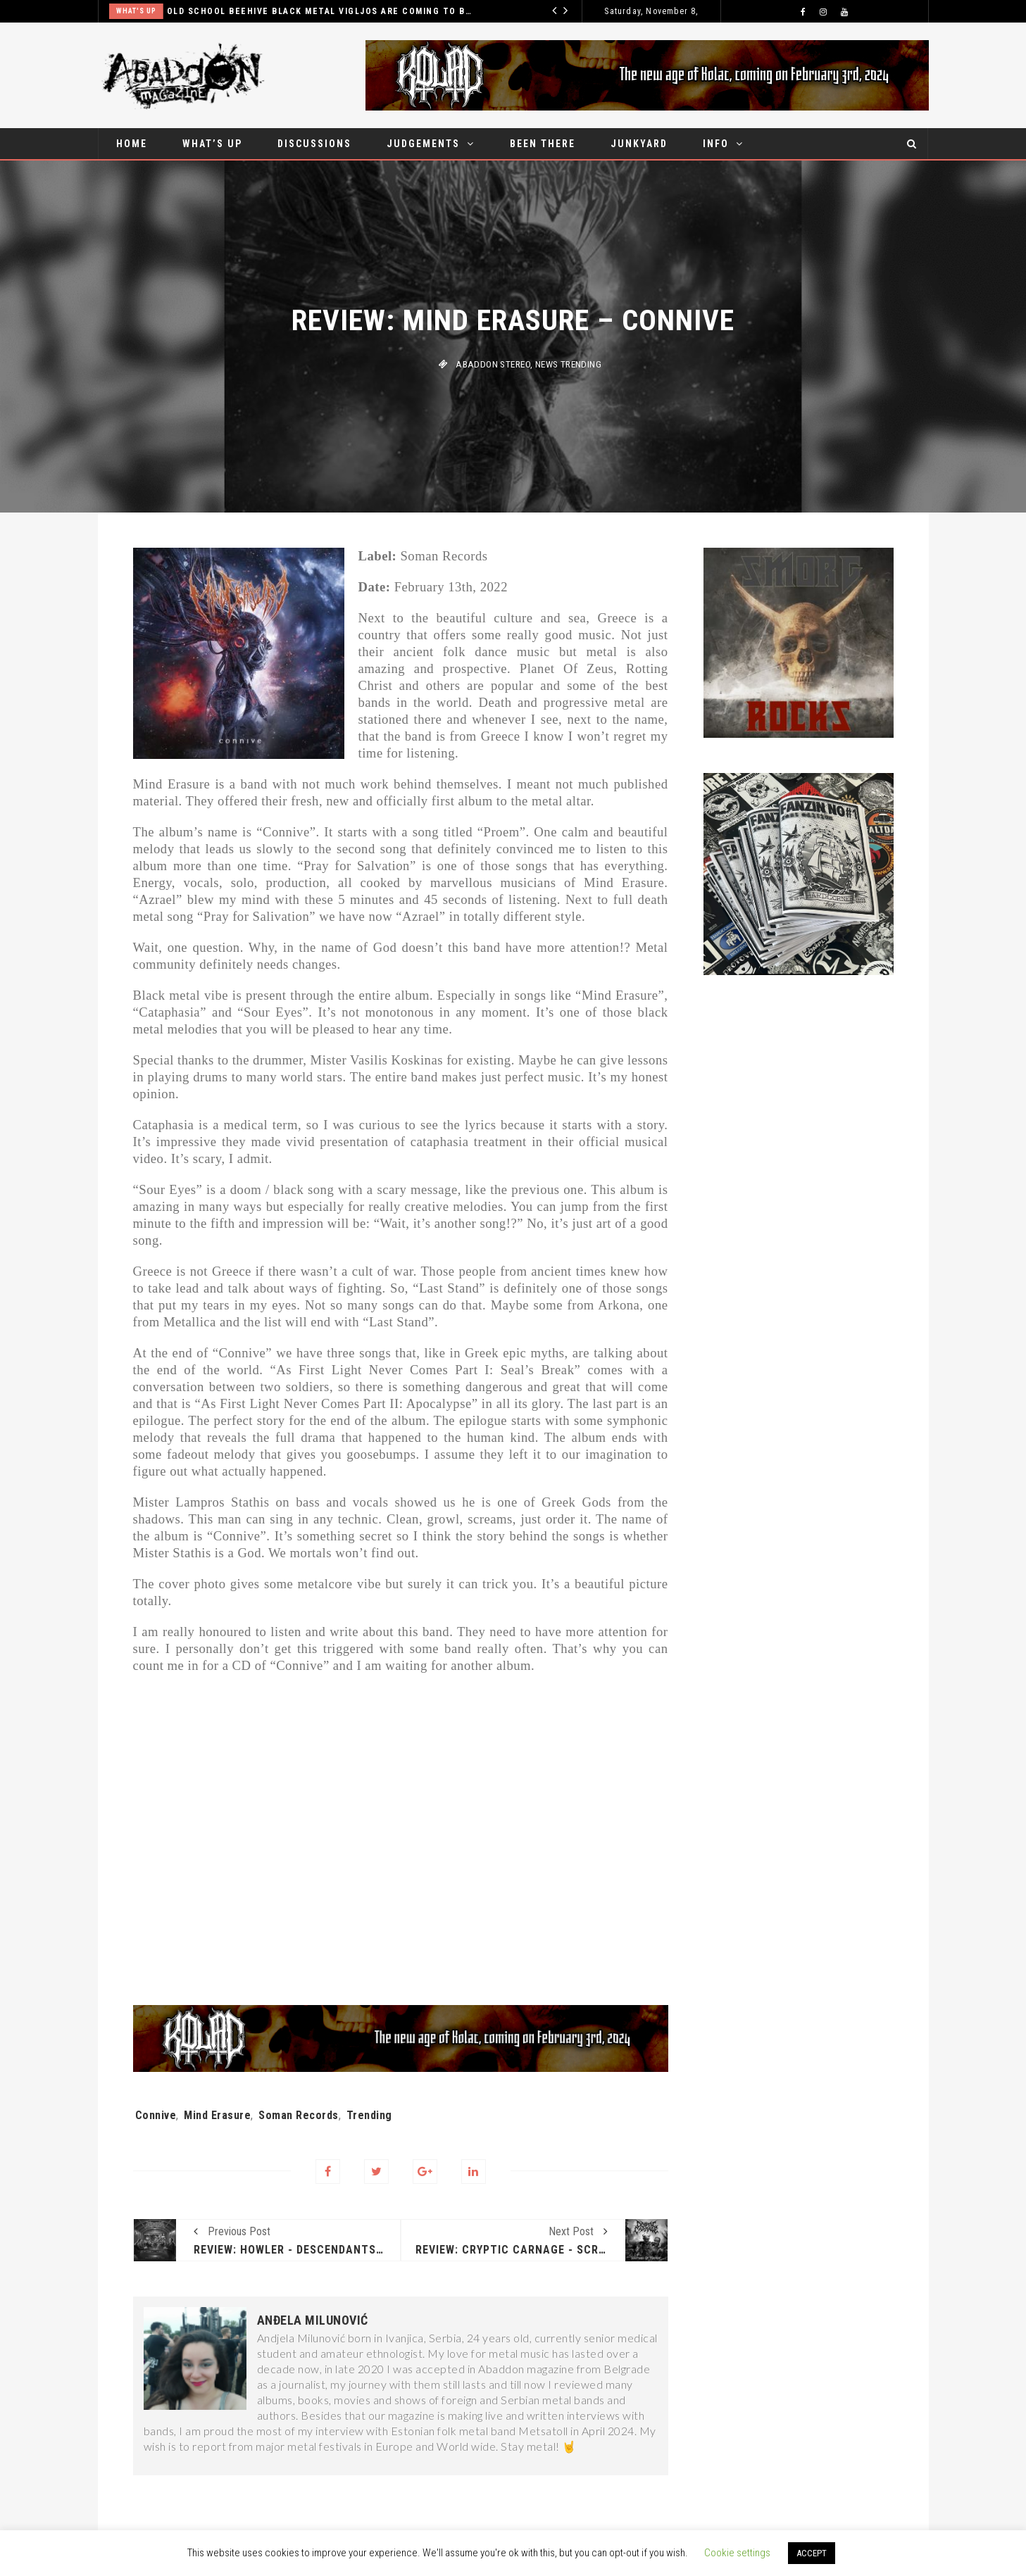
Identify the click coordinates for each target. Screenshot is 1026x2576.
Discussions (314, 143)
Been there (542, 143)
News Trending (568, 364)
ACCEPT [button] (811, 2553)
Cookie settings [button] (737, 2552)
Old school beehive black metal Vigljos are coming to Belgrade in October (321, 11)
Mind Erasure (217, 2115)
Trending (369, 2115)
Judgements (423, 143)
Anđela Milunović (312, 2320)
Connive (156, 2115)
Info (716, 143)
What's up (136, 11)
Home (131, 143)
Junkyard (639, 143)
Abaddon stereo (493, 364)
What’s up (212, 143)
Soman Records (298, 2115)
